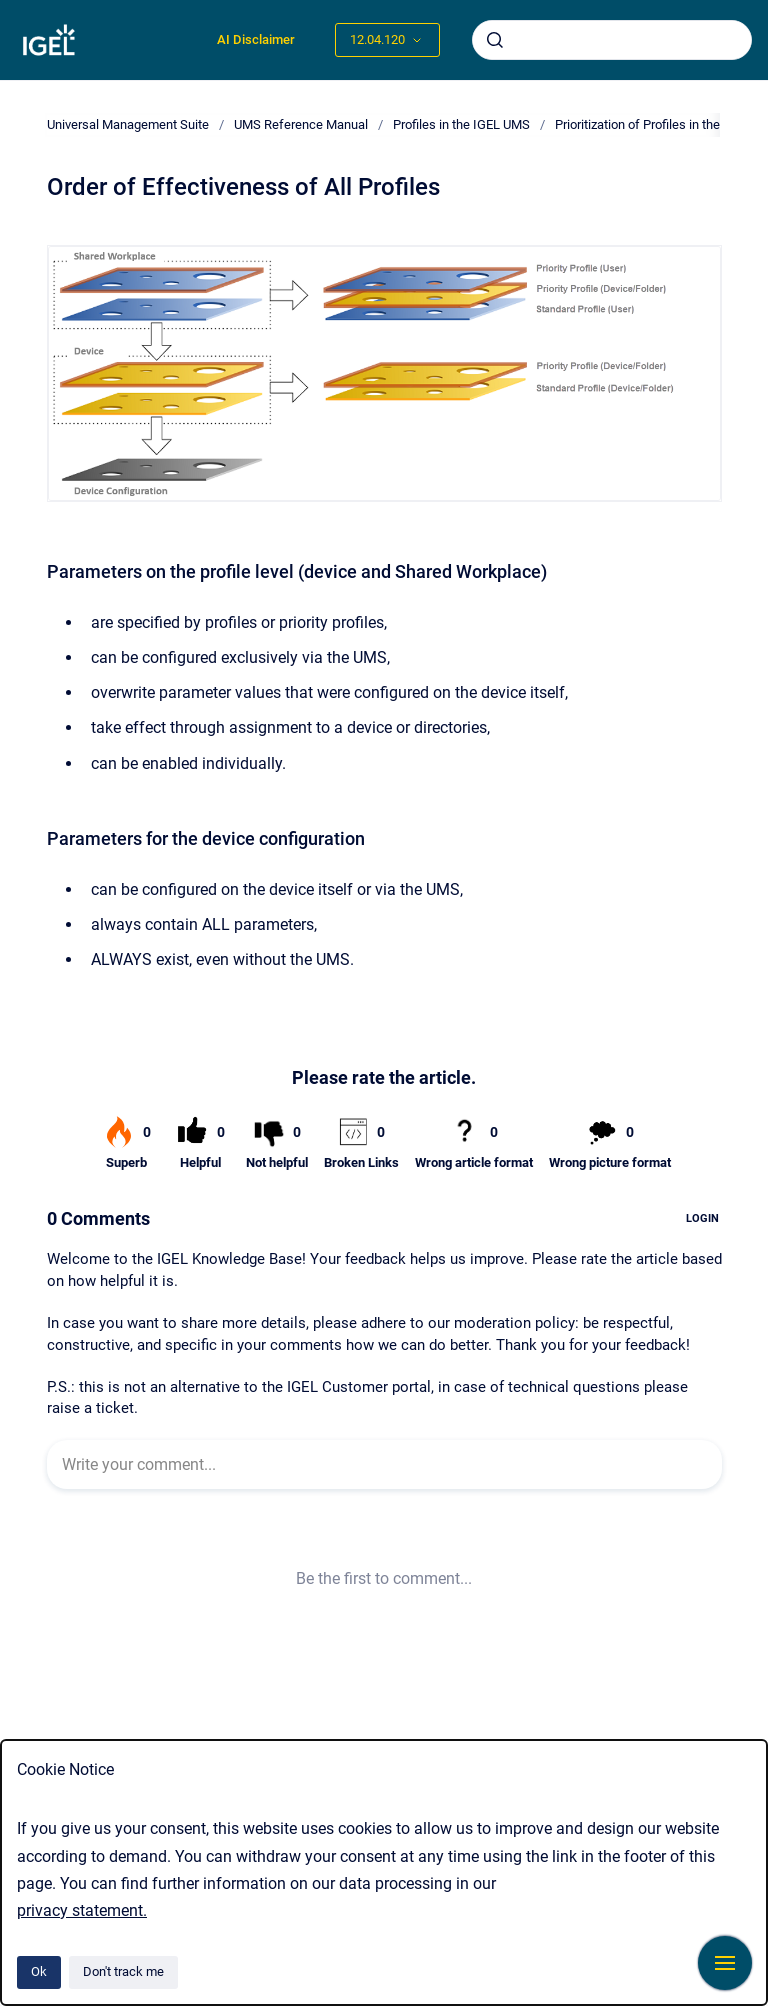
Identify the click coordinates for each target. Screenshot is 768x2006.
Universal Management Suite (128, 124)
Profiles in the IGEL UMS (461, 124)
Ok (39, 1971)
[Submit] (495, 40)
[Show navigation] (725, 1963)
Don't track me (123, 1971)
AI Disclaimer (256, 39)
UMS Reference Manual (301, 124)
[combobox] (612, 40)
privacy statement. (82, 1910)
